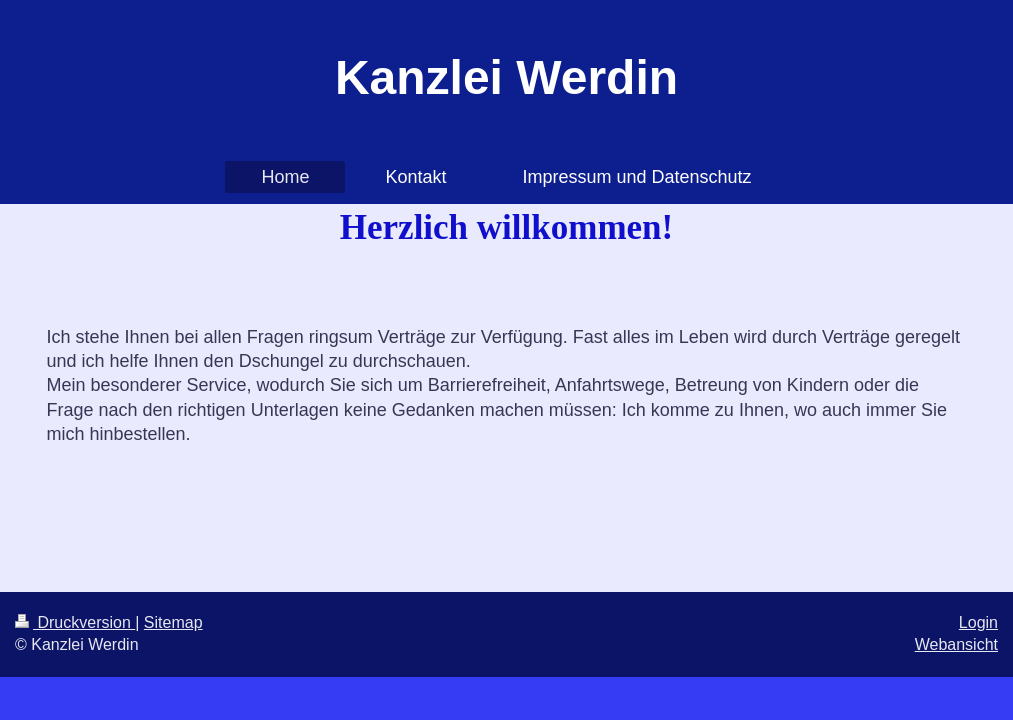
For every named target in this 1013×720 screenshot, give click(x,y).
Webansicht (956, 644)
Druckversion (75, 622)
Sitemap (173, 622)
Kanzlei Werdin (506, 77)
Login (978, 622)
